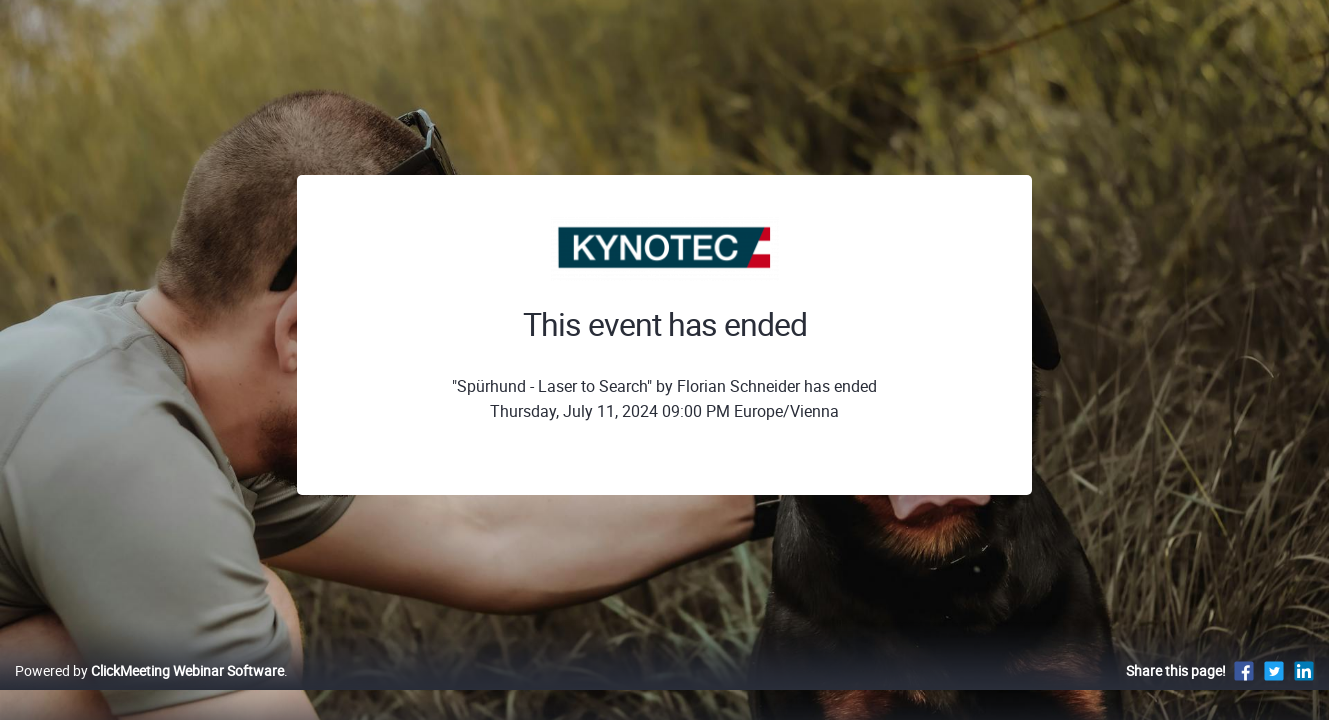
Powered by (149, 691)
